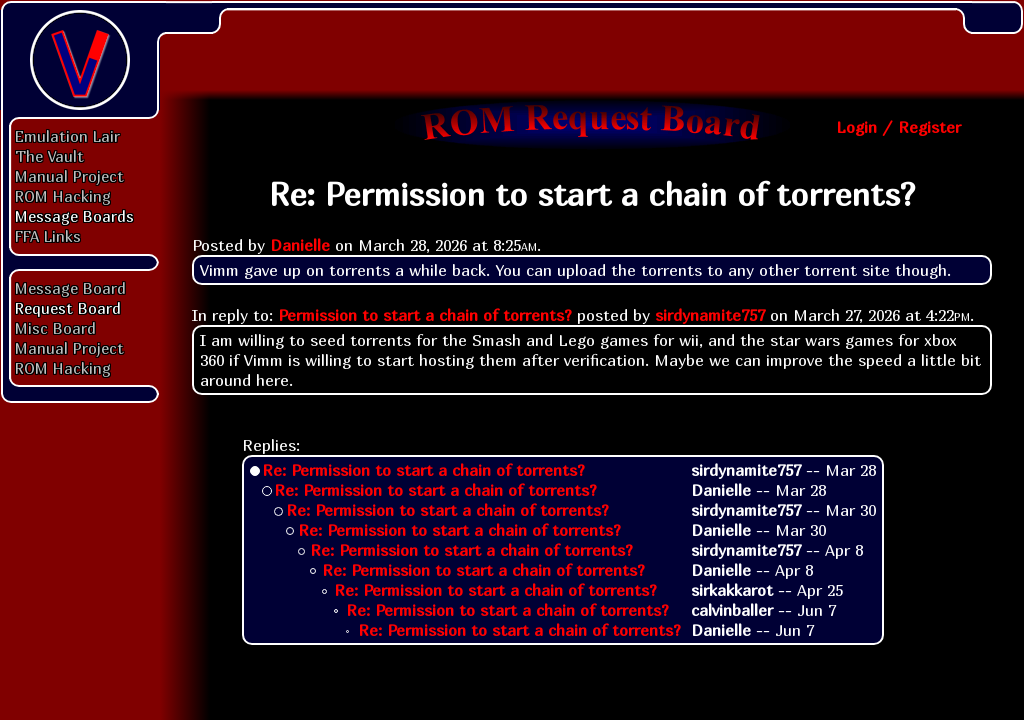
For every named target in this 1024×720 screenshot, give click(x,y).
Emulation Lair (67, 136)
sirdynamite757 (710, 315)
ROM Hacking (63, 196)
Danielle (300, 245)
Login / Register (898, 127)
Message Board (70, 288)
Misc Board (55, 328)
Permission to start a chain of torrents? (425, 315)
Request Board (68, 308)
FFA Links (48, 236)
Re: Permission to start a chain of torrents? (423, 470)
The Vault (49, 156)
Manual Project (69, 176)
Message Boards (74, 216)
